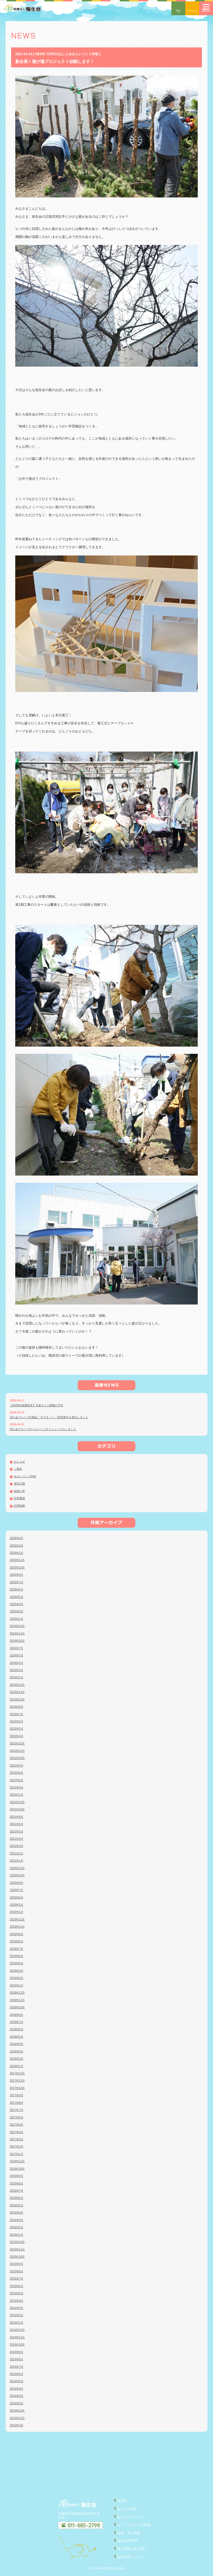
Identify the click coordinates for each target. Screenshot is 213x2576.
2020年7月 (16, 1890)
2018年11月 (17, 2000)
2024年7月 (16, 1648)
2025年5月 (16, 1596)
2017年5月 (16, 2124)
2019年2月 (16, 1977)
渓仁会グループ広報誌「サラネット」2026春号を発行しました (49, 1417)
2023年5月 (16, 1728)
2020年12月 (17, 1868)
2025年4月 (16, 1604)
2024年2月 (16, 1670)
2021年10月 (17, 1809)
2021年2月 (16, 1853)
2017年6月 (16, 2117)
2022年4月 (16, 1787)
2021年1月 (16, 1860)
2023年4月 (16, 1736)
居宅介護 (19, 1483)
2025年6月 (16, 1589)
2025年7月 (16, 1582)
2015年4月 (16, 2300)
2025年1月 (16, 1618)
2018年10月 (17, 2007)
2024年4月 (16, 1662)
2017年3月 (16, 2139)
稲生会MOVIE (127, 2541)
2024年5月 (16, 1655)
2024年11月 (17, 1633)
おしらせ (19, 1461)
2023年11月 (17, 1692)
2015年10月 (17, 2256)
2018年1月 (16, 2066)
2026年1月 (16, 1552)
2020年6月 (16, 1897)
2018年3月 (16, 2051)
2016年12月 (17, 2161)
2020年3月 (16, 1904)
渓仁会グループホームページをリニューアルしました (43, 1429)
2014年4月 (16, 2388)
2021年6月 (16, 1824)
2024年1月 (16, 1677)
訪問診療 (19, 1505)
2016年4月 (16, 2212)
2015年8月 (16, 2271)
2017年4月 (16, 2132)
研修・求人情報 (128, 2533)
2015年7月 (16, 2278)
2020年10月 (17, 1875)
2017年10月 (17, 2088)
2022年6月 (16, 1772)
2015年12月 (17, 2241)
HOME (122, 2501)
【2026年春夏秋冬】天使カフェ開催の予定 (36, 1405)
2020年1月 (16, 1911)
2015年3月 (16, 2307)
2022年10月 (17, 1758)
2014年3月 (16, 2395)
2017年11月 (17, 2080)
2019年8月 (16, 1941)
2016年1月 (16, 2234)
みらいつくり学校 (25, 1476)
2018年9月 (16, 2014)
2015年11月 (17, 2249)
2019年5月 (16, 1963)
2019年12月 (17, 1919)
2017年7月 (16, 2109)
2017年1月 (16, 2154)
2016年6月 (16, 2197)
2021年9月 (16, 1816)
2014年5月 (16, 2381)
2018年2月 (16, 2058)
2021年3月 (16, 1845)
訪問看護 (19, 1498)
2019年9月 (16, 1934)
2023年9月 (16, 1706)
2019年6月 (16, 1956)
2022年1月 (16, 1794)
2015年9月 (16, 2263)
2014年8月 (16, 2359)
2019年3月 (16, 1970)
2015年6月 (16, 2286)
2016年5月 (16, 2205)
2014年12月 (17, 2329)
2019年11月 (17, 1926)
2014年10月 (17, 2344)
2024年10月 (17, 1640)
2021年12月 (17, 1802)
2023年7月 (16, 1714)
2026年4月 (16, 1538)
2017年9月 (16, 2095)
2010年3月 (16, 2425)
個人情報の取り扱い (132, 2549)
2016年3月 (16, 2220)
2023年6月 (16, 1721)
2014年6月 (16, 2373)
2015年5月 (16, 2293)
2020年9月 (16, 1882)
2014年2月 (16, 2403)
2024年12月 (17, 1626)
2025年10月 (17, 1567)
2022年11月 (17, 1750)
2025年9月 (16, 1574)
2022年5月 (16, 1780)
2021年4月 (16, 1838)
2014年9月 (16, 2352)
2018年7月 (16, 2022)
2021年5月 (16, 1831)
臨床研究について (130, 2557)
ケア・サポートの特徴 (133, 2525)
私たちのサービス (130, 2517)
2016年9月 (16, 2175)
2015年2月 (16, 2315)
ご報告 (18, 1468)
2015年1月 (16, 2322)
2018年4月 (16, 2043)
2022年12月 (17, 1743)
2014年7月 (16, 2366)
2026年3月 (16, 1545)
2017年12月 (17, 2073)
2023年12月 (17, 1684)
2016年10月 (17, 2168)
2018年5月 (16, 2036)
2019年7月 (16, 1948)
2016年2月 (16, 2227)
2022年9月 (16, 1765)
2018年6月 (16, 2029)
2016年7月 (16, 2190)
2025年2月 (16, 1611)
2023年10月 (17, 1699)
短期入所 (19, 1491)
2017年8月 (16, 2102)
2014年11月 (17, 2337)
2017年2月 (16, 2146)
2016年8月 (16, 2183)
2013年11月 (17, 2418)
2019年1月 (16, 1985)
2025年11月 (17, 1560)
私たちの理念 (127, 2509)
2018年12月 (17, 1992)
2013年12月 (17, 2410)
